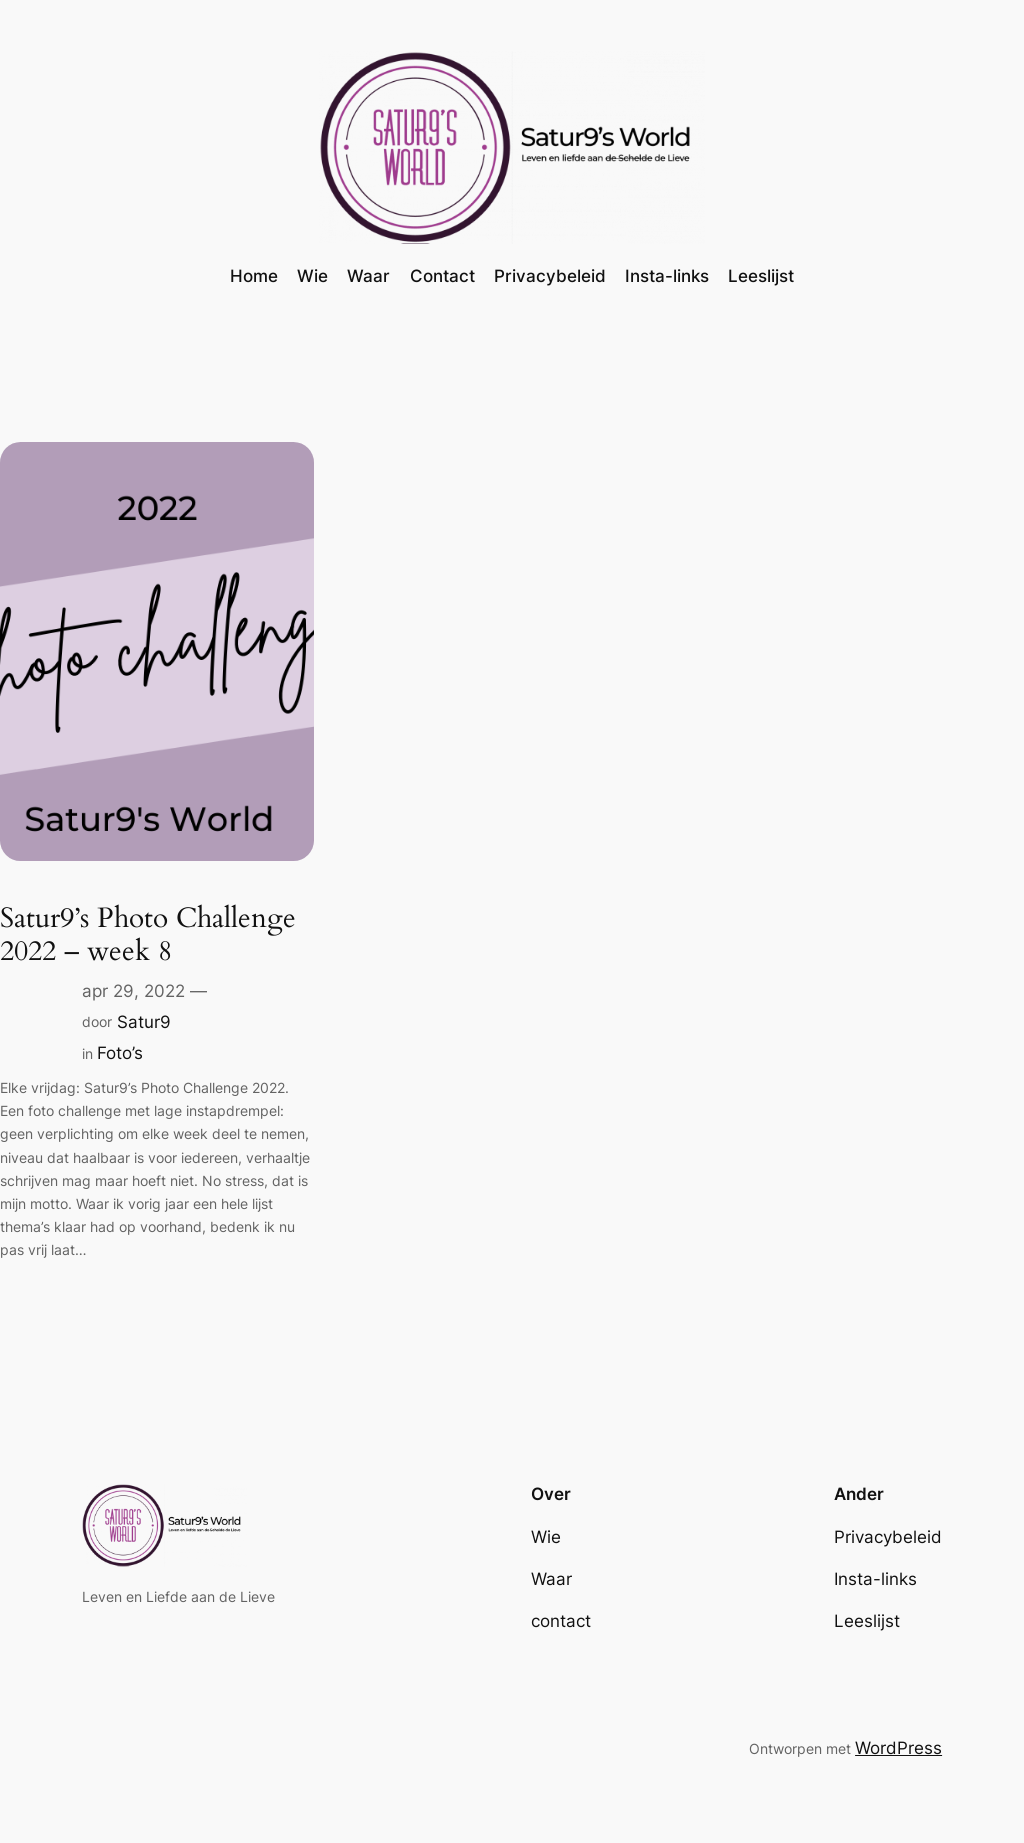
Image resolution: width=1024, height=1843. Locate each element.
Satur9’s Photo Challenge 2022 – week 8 (148, 935)
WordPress (898, 1748)
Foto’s (120, 1053)
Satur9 (144, 1022)
